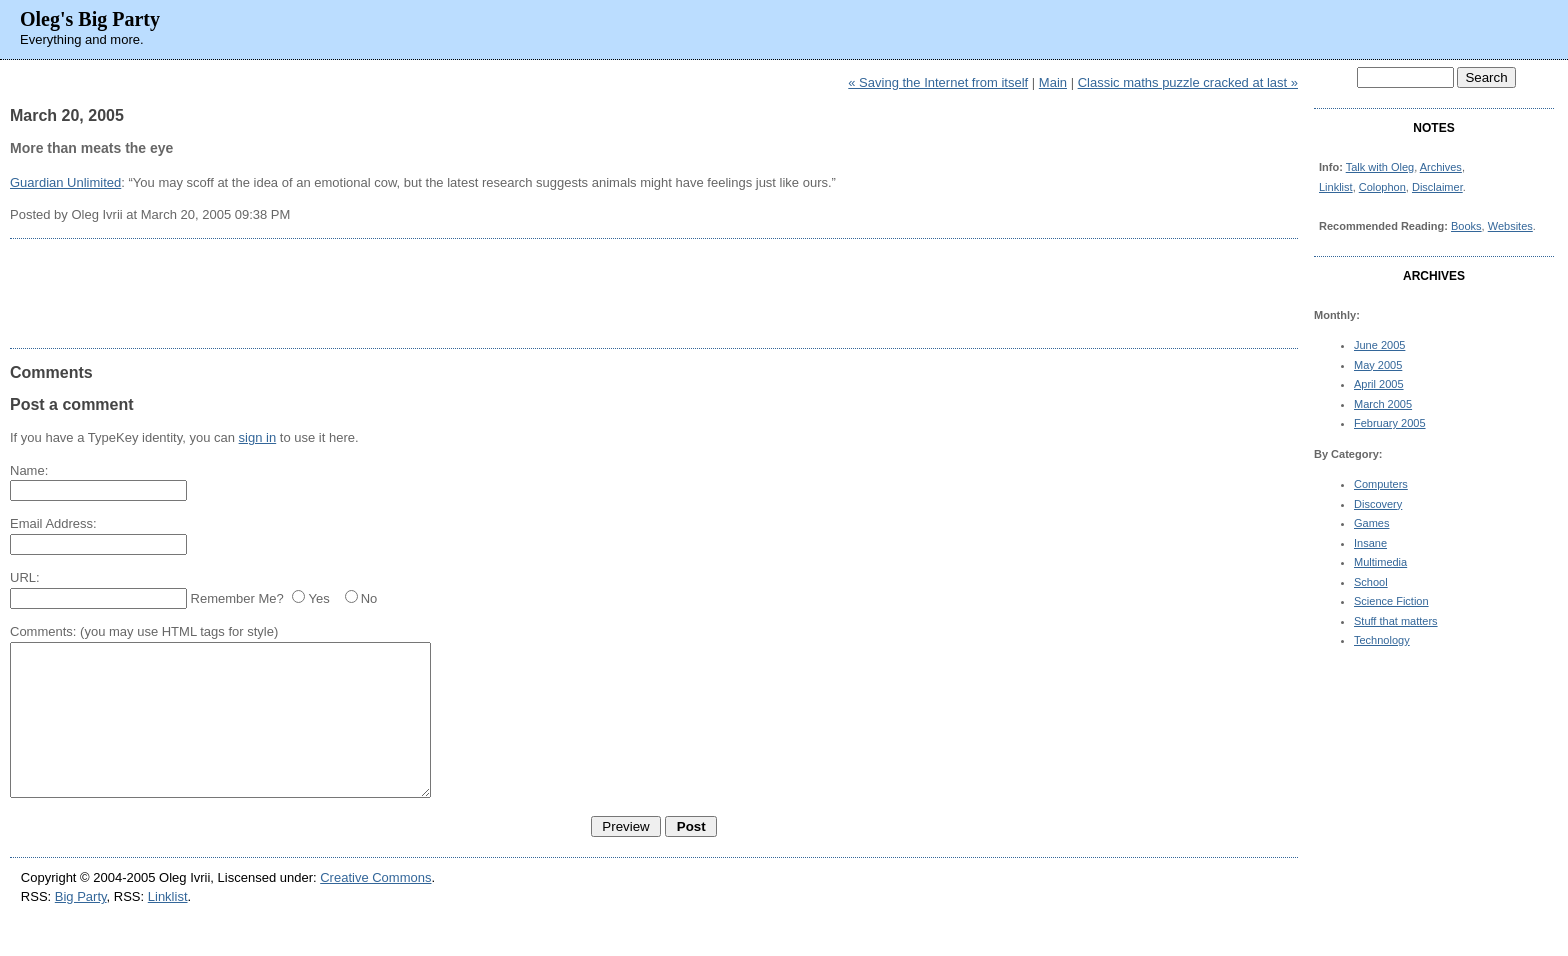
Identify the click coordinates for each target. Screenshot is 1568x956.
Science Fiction (1391, 601)
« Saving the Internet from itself (938, 82)
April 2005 (1379, 384)
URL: (25, 577)
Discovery (1378, 504)
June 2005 (1379, 345)
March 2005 (1383, 404)
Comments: (43, 631)
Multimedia (1380, 562)
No (369, 598)
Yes (318, 598)
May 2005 (1378, 365)
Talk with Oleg (1380, 167)
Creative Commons (375, 907)
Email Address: (53, 523)
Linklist (1336, 187)
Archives (1441, 167)
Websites (1510, 226)
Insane (1370, 543)
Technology (1382, 640)
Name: (29, 470)
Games (1371, 523)
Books (1466, 226)
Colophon (1382, 187)
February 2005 (1390, 423)
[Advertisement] (654, 293)
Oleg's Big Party (90, 19)
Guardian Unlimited (65, 182)
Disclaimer (1437, 187)
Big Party (81, 926)
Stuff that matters (1396, 621)
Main (1053, 82)
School (1371, 582)
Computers (1381, 484)
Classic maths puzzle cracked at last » (1188, 82)
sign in (258, 437)
